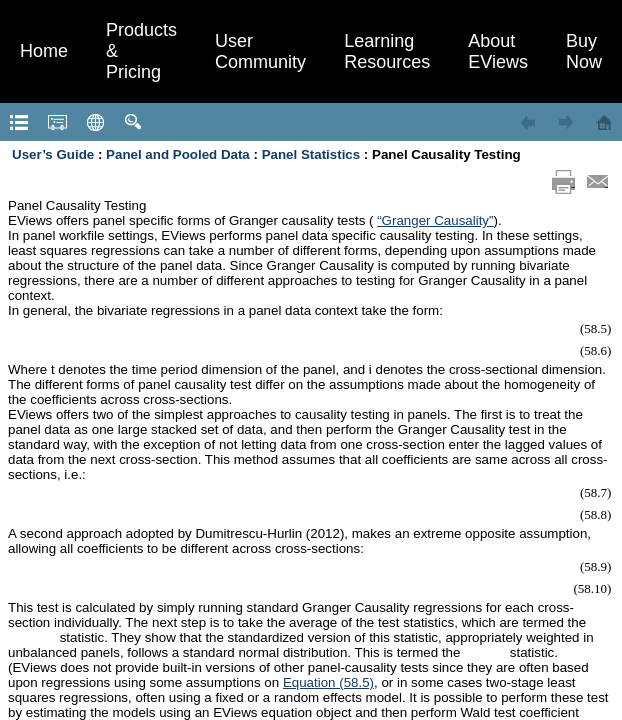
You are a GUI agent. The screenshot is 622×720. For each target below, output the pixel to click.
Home (44, 51)
